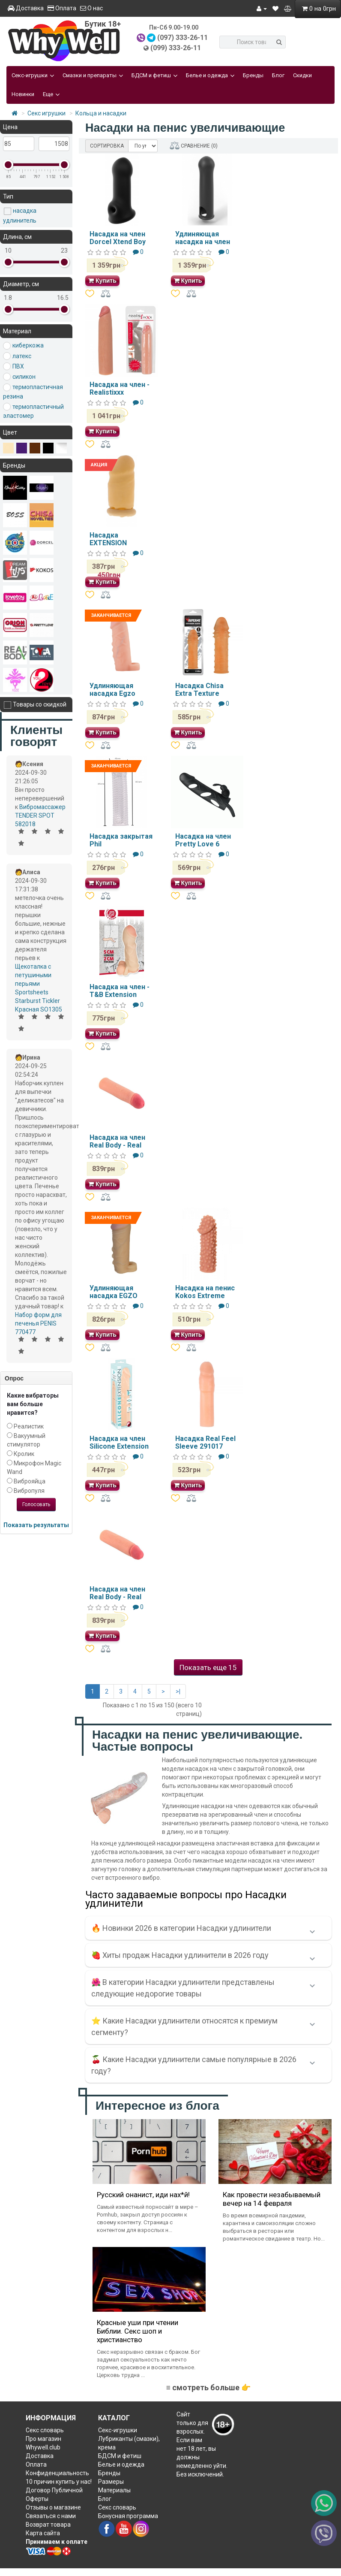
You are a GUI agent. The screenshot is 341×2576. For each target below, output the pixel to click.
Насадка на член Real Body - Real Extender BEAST (117, 1596)
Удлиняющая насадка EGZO (114, 1292)
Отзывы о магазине (53, 2507)
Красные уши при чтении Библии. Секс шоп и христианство (137, 2331)
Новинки (23, 94)
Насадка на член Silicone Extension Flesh (119, 1446)
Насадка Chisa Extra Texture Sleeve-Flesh (199, 693)
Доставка (26, 8)
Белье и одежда (210, 75)
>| (178, 1691)
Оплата (62, 8)
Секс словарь (45, 2430)
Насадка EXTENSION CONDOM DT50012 (120, 542)
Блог (278, 75)
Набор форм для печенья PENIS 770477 (38, 1323)
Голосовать (36, 1504)
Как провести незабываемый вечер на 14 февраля (271, 2199)
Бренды (253, 75)
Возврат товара (48, 2524)
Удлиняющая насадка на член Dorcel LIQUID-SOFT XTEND (202, 245)
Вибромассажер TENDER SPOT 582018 (40, 815)
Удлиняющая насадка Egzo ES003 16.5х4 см (116, 693)
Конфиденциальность (57, 2473)
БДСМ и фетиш (154, 75)
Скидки (302, 75)
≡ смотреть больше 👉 (208, 2387)
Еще (51, 94)
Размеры (111, 2481)
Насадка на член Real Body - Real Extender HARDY (117, 1145)
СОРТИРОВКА (107, 146)
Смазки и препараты (93, 75)
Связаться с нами (51, 2516)
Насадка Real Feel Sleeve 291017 (205, 1442)
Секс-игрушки (33, 75)
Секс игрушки (46, 113)
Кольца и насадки (100, 113)
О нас (91, 8)
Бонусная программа (128, 2516)
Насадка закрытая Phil (121, 840)
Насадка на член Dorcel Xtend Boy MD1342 (118, 241)
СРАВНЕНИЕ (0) (194, 146)
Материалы (114, 2490)
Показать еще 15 (208, 1667)
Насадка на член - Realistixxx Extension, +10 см (120, 392)
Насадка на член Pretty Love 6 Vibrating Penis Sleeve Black (203, 847)
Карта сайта (43, 2533)
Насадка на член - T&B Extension (120, 991)
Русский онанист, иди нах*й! (143, 2194)
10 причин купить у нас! (59, 2481)
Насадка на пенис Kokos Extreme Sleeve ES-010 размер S (205, 1299)
